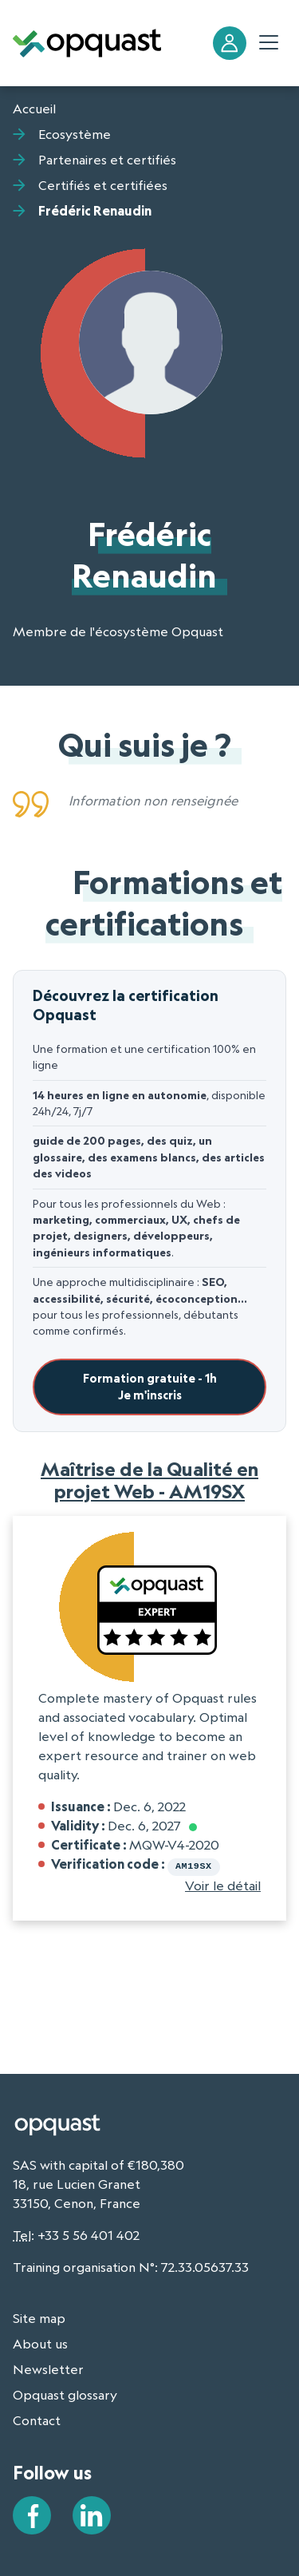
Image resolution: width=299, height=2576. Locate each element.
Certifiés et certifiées (102, 185)
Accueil (34, 109)
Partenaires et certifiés (107, 160)
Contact (37, 2419)
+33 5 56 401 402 (88, 2234)
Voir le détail (223, 1884)
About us (40, 2342)
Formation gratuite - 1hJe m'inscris (150, 1387)
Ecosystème (74, 134)
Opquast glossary (65, 2393)
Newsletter (48, 2368)
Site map (39, 2317)
